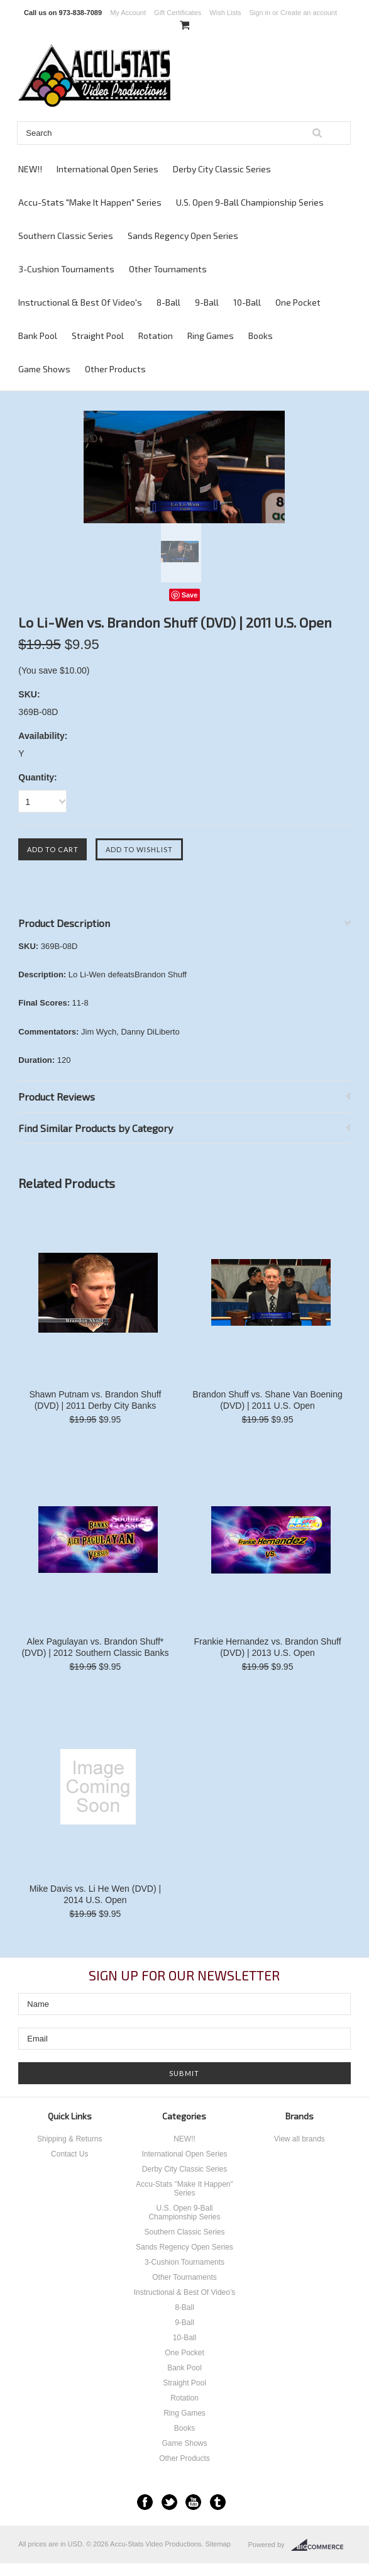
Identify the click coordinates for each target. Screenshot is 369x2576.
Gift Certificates (177, 12)
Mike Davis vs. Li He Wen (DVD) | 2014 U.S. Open (96, 1894)
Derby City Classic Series (222, 169)
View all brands (299, 2139)
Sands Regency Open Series (183, 235)
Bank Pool (37, 335)
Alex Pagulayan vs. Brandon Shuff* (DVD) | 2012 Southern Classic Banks (94, 1647)
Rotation (155, 335)
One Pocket (298, 302)
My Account (128, 12)
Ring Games (210, 335)
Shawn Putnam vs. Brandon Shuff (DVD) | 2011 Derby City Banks (95, 1400)
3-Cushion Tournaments (66, 269)
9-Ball (207, 302)
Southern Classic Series (65, 235)
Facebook (145, 2502)
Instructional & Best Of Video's (80, 302)
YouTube (193, 2502)
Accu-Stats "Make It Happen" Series (90, 202)
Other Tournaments (168, 269)
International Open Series (107, 169)
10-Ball (247, 302)
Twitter (169, 2502)
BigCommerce (321, 2545)
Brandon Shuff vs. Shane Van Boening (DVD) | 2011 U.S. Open (267, 1400)
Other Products (115, 369)
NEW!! (30, 169)
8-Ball (168, 302)
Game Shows (44, 369)
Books (260, 335)
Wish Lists (225, 12)
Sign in (260, 12)
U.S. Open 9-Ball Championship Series (250, 202)
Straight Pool (98, 335)
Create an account (308, 12)
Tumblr (218, 2502)
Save (190, 595)
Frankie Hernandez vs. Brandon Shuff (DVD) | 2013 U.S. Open (267, 1647)
